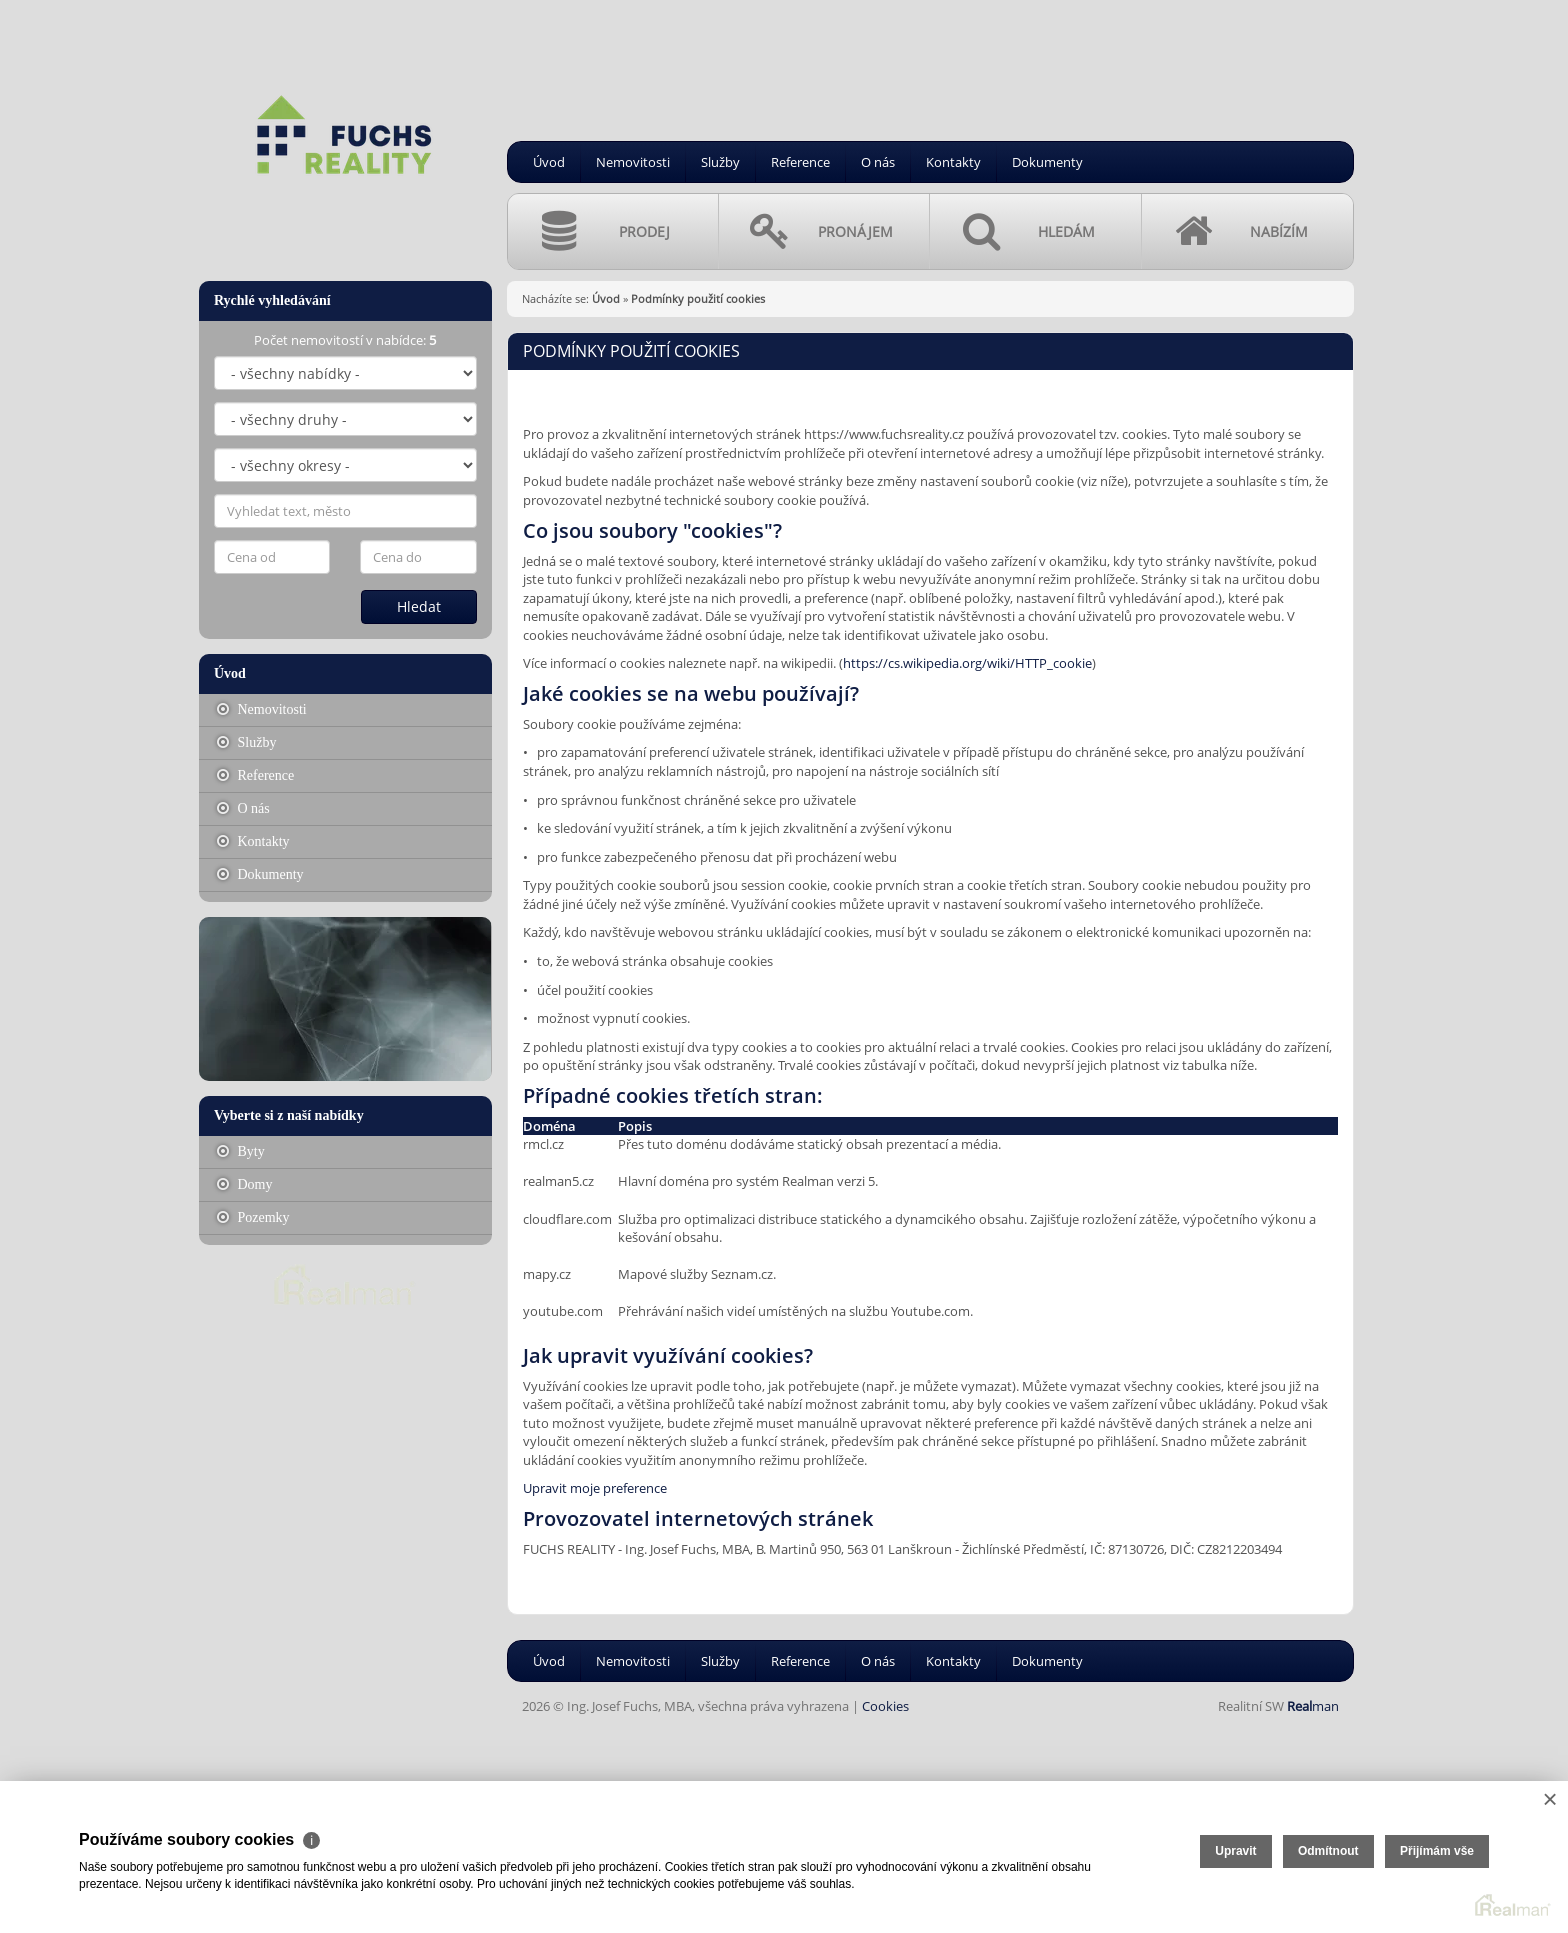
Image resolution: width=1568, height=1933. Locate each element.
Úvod (549, 162)
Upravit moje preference (595, 1488)
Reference (800, 162)
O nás (878, 162)
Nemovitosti (633, 162)
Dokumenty (1047, 162)
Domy (245, 1184)
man (1313, 1706)
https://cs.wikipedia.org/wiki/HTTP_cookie (967, 663)
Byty (241, 1151)
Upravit (1235, 1851)
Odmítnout (1328, 1851)
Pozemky (253, 1217)
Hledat (419, 606)
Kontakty (953, 162)
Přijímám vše (1437, 1851)
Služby (720, 162)
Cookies (885, 1706)
